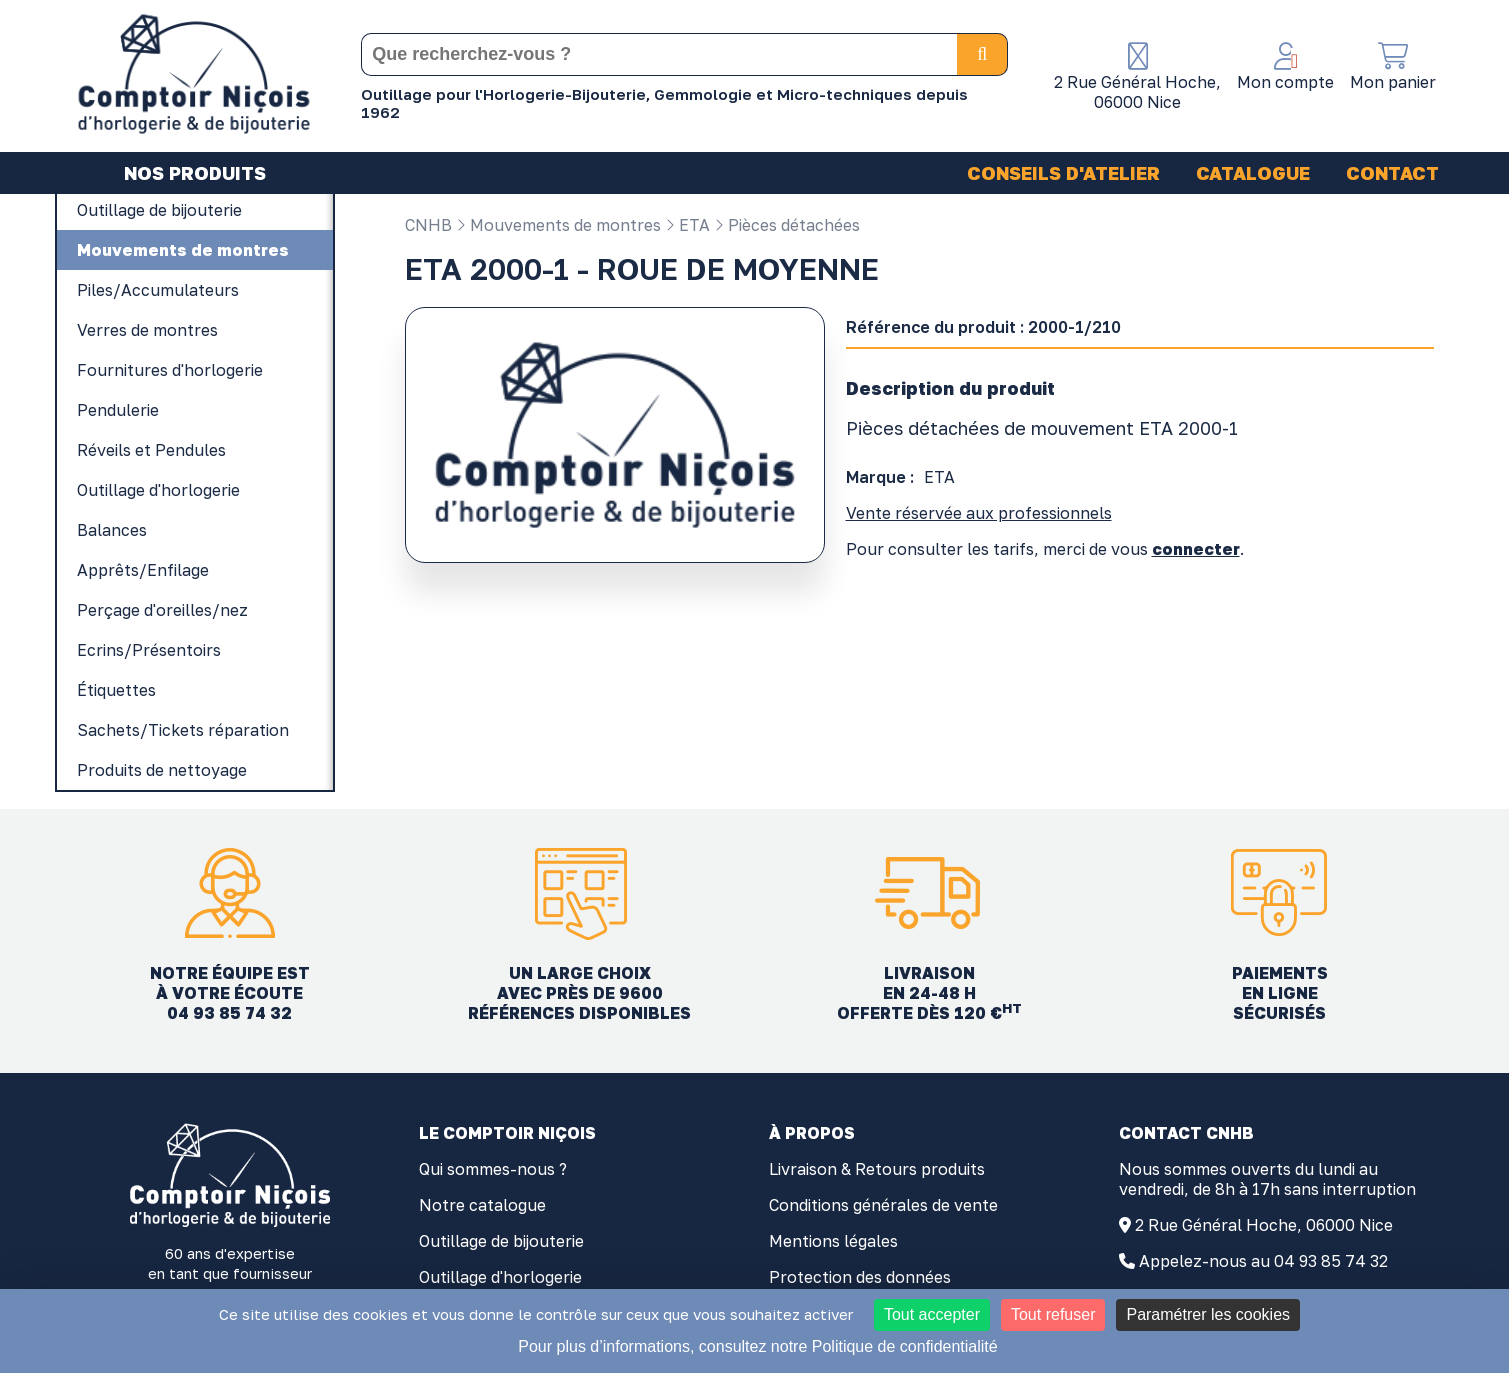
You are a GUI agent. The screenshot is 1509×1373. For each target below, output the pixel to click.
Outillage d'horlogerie (500, 1277)
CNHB (428, 225)
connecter (1196, 549)
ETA (687, 225)
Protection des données (860, 1277)
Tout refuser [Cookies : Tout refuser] (1053, 1314)
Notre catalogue (482, 1205)
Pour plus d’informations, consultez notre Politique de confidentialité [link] (757, 1346)
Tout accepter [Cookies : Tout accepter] (932, 1314)
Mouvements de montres (558, 225)
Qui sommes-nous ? (493, 1169)
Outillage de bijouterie (501, 1241)
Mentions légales (833, 1241)
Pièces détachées (787, 225)
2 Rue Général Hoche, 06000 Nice (1264, 1225)
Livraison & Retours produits (877, 1169)
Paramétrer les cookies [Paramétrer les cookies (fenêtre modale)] (1208, 1314)
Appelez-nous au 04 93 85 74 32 (1263, 1261)
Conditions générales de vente (883, 1205)
